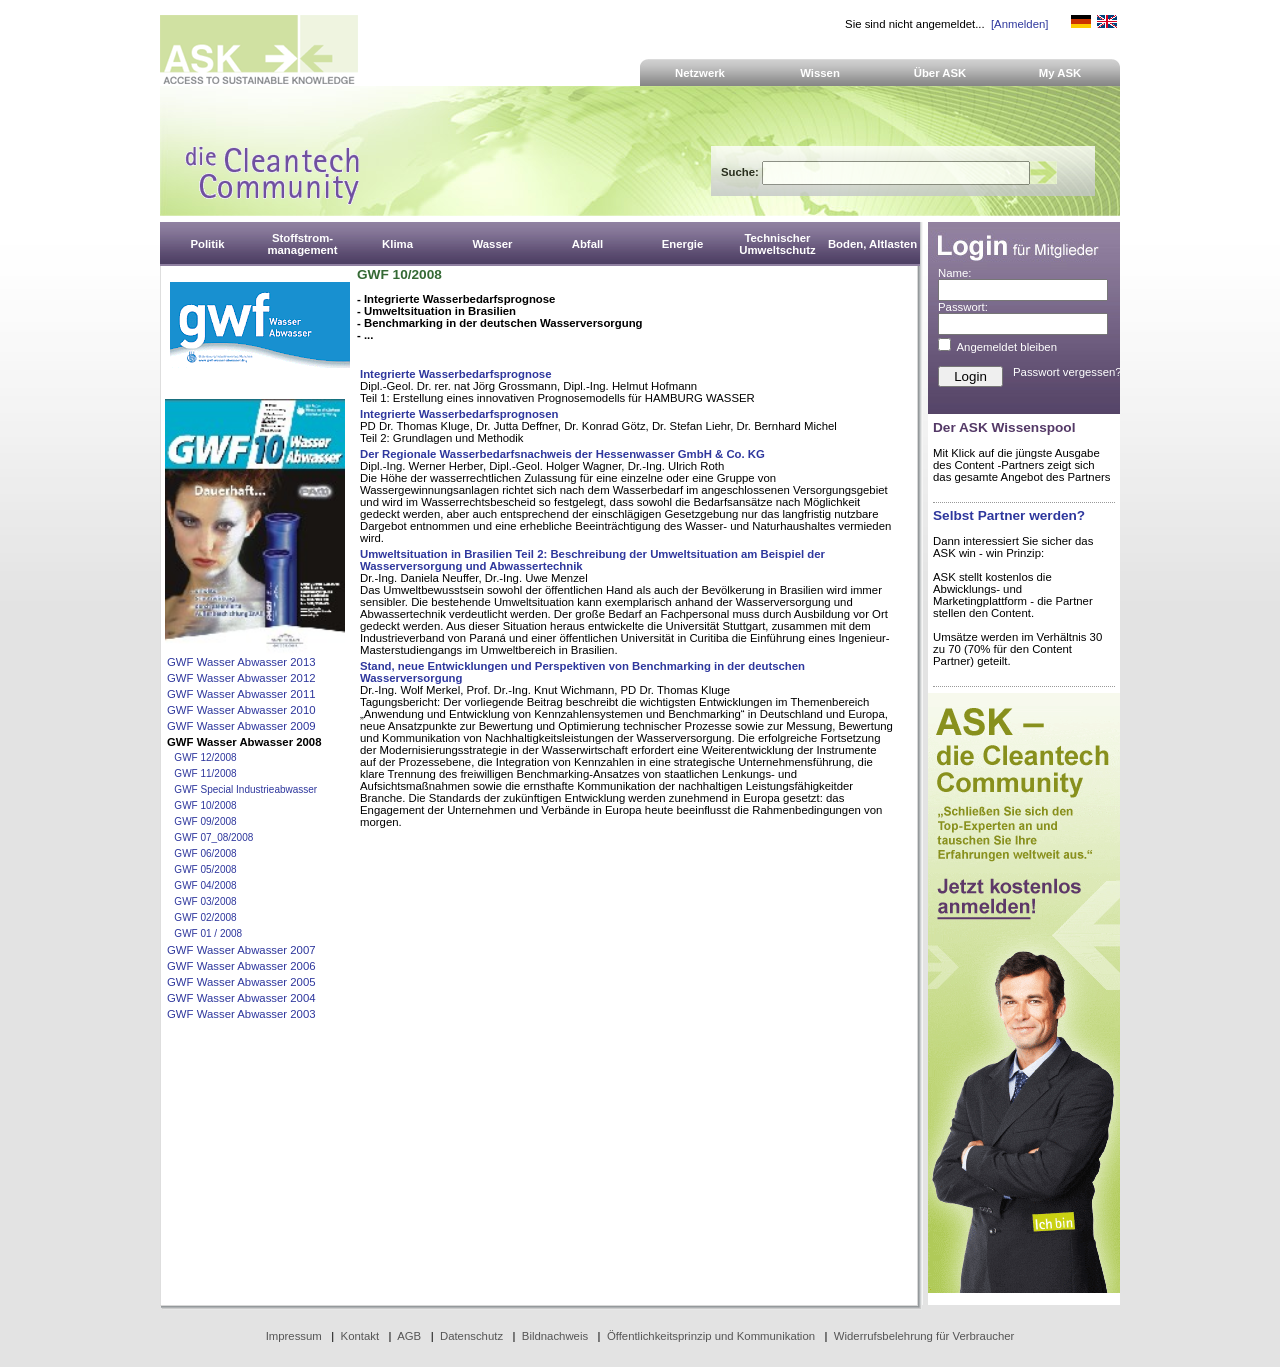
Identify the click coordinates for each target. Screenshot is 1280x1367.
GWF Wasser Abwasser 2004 (241, 998)
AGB (409, 1336)
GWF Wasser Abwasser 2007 (241, 950)
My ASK (1060, 73)
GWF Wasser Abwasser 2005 (241, 982)
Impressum (294, 1336)
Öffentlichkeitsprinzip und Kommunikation (711, 1336)
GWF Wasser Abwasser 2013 (241, 662)
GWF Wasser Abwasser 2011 (241, 694)
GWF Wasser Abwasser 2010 (241, 710)
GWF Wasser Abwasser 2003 (241, 1014)
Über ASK (940, 73)
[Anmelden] (1019, 24)
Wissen (820, 73)
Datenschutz (471, 1336)
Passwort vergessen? (1067, 372)
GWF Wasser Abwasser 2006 (241, 966)
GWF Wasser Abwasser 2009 (241, 726)
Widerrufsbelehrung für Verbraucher (924, 1336)
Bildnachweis (555, 1336)
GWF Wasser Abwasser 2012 (241, 678)
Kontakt (360, 1336)
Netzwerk (700, 73)
